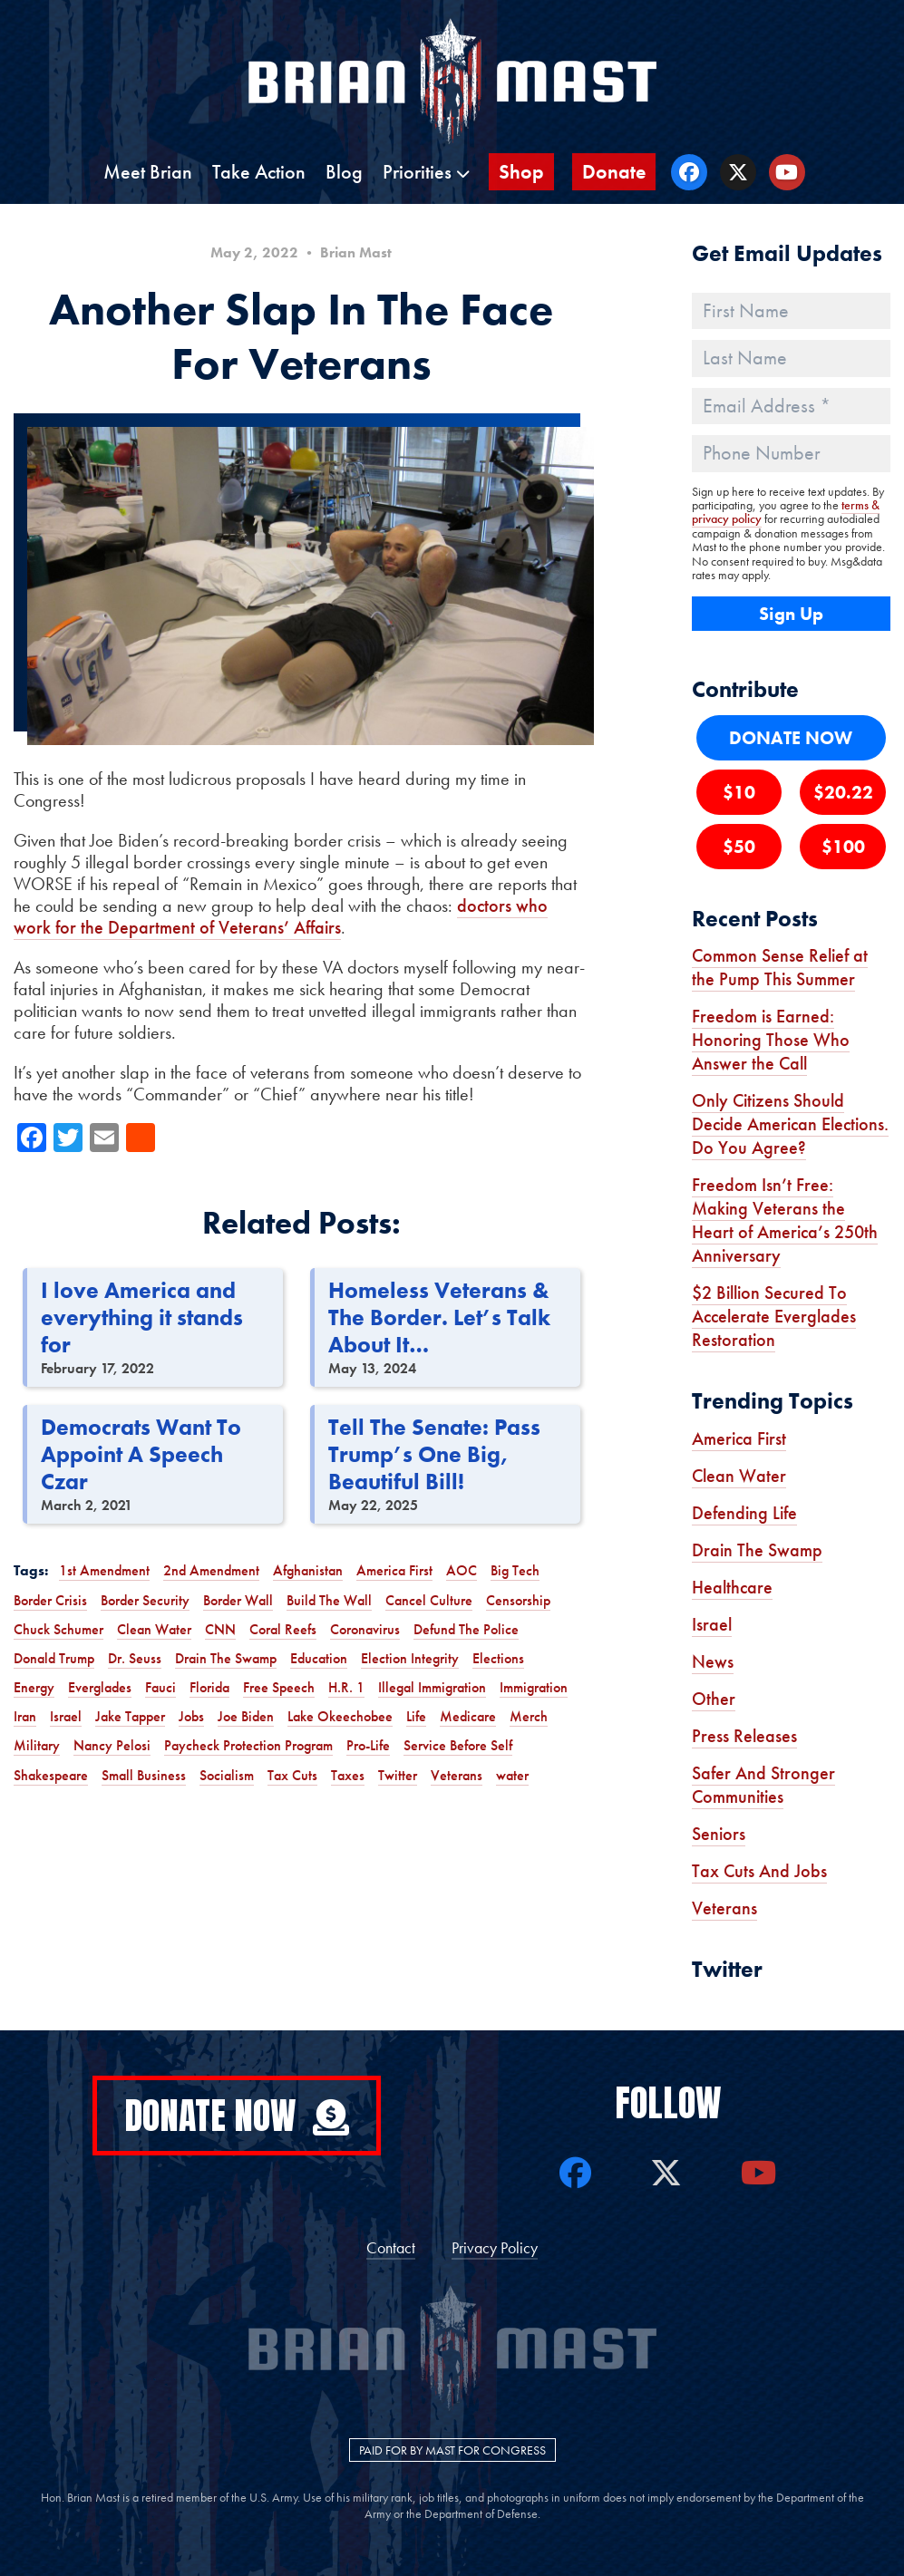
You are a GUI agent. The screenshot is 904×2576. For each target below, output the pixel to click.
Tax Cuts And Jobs (759, 1871)
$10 (739, 792)
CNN (220, 1629)
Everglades (99, 1687)
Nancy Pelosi (112, 1745)
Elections (498, 1658)
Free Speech (279, 1687)
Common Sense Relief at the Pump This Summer (780, 967)
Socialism (226, 1775)
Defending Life (744, 1513)
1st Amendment (104, 1570)
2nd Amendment (211, 1570)
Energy (34, 1687)
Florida (209, 1687)
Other (713, 1698)
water (512, 1775)
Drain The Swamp (226, 1658)
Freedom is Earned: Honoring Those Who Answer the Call (771, 1039)
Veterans (456, 1775)
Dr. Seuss (134, 1658)
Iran (25, 1716)
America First (394, 1570)
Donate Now (236, 2115)
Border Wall (238, 1600)
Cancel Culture (428, 1600)
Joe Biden (246, 1716)
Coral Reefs (282, 1629)
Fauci (160, 1687)
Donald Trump (54, 1658)
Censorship (518, 1600)
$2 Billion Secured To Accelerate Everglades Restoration (774, 1316)
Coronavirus (365, 1629)
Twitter (397, 1775)
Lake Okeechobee (340, 1716)
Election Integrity (410, 1658)
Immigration (534, 1687)
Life (416, 1716)
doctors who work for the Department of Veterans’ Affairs (281, 916)
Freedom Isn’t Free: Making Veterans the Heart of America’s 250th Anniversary (785, 1220)
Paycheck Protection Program (248, 1745)
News (713, 1661)
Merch (529, 1716)
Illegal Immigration (432, 1687)
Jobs (191, 1716)
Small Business (144, 1775)
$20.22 (843, 792)
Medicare (468, 1716)
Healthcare (732, 1587)
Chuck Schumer (58, 1629)
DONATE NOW (790, 738)
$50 (739, 846)
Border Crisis (50, 1600)
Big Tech (515, 1570)
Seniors (718, 1833)
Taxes (348, 1775)
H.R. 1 (346, 1687)
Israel (66, 1716)
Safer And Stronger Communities (763, 1784)
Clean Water (154, 1629)
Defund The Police (466, 1629)
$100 (843, 846)
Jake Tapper (130, 1716)
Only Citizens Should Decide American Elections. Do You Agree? (790, 1124)
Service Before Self (457, 1745)
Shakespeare (51, 1775)
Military (37, 1745)
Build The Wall (329, 1600)
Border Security (145, 1600)
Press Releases (744, 1736)
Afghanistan (308, 1570)
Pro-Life (368, 1745)
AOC (461, 1570)
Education (318, 1658)
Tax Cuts (292, 1775)
